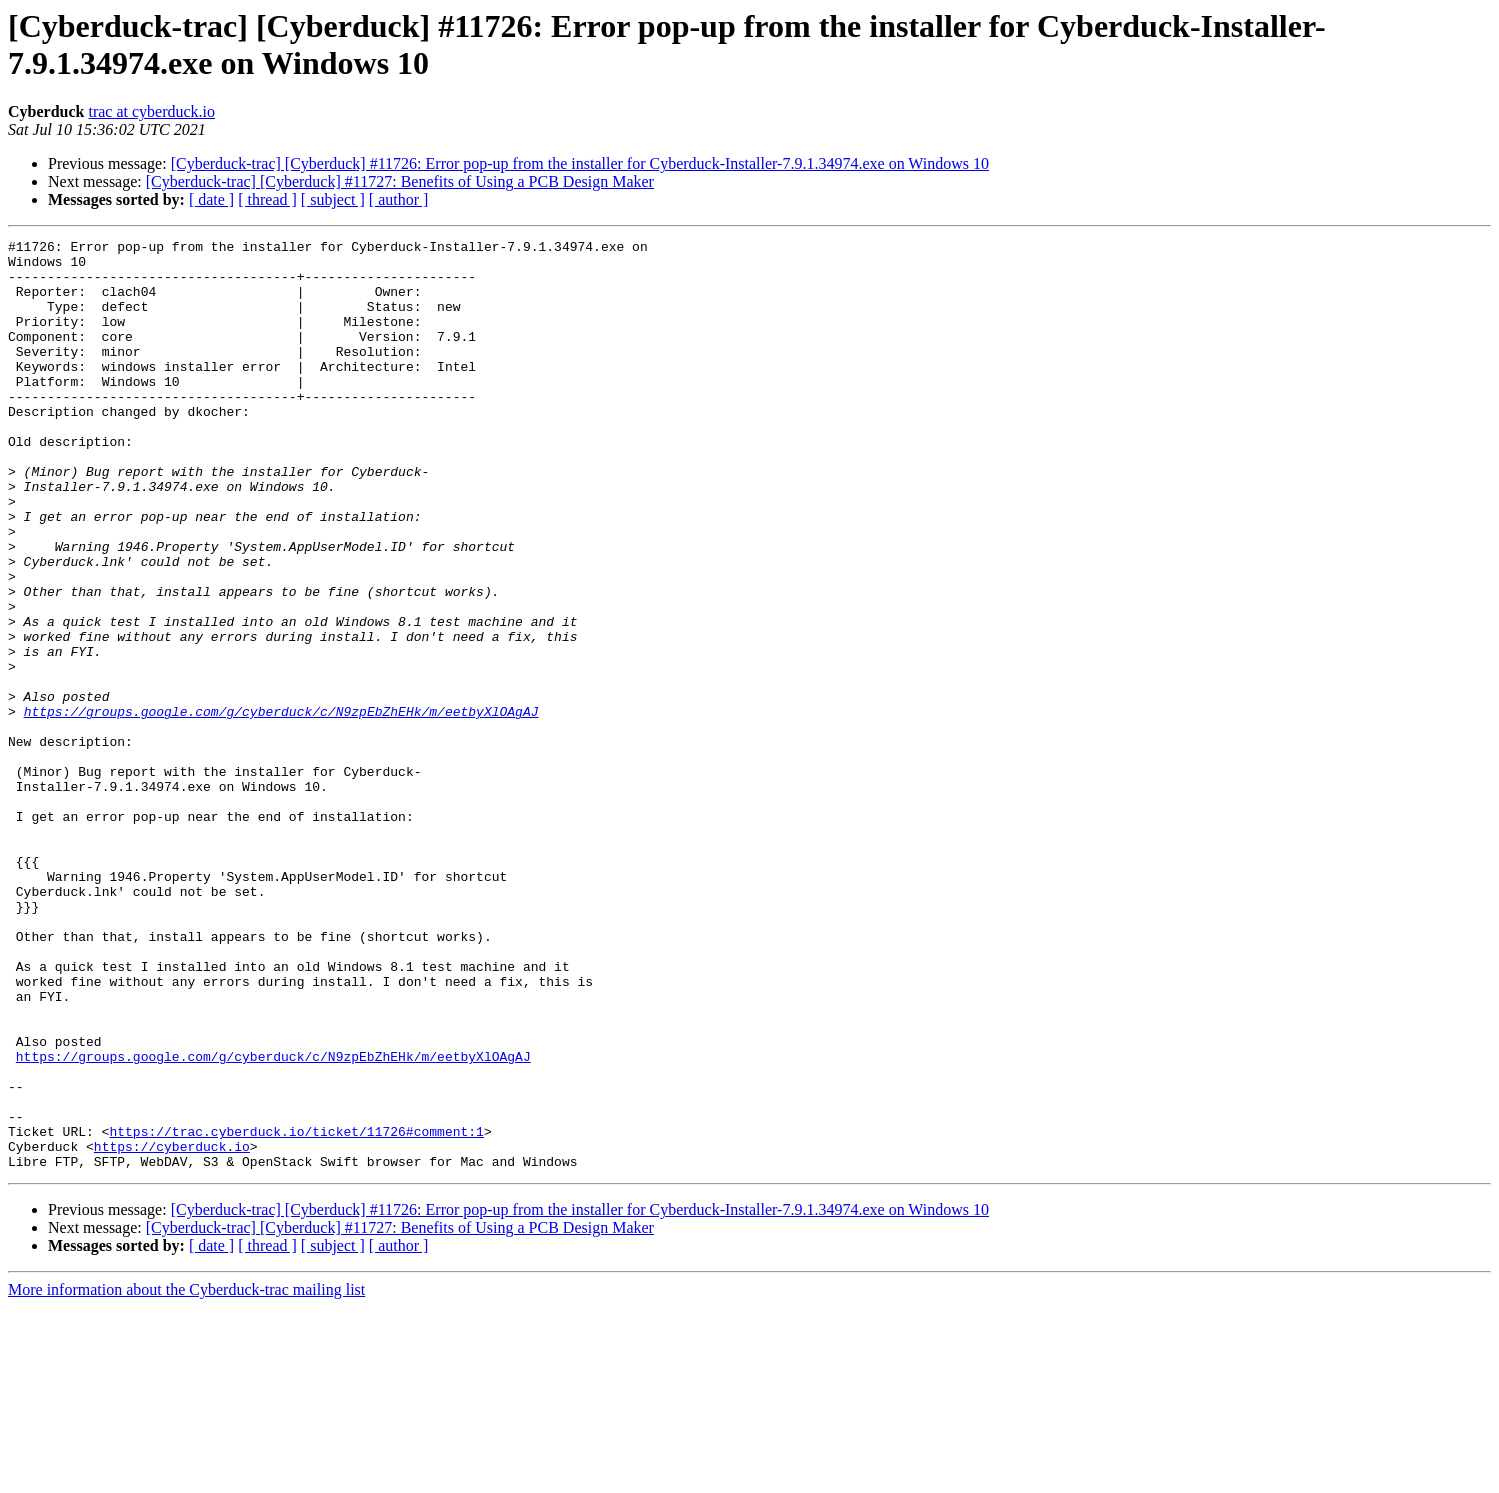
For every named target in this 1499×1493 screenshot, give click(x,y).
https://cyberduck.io (172, 1329)
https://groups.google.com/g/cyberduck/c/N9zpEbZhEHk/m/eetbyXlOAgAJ (281, 807)
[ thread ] (267, 199)
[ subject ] (333, 199)
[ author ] (399, 199)
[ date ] (211, 199)
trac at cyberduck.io (151, 111)
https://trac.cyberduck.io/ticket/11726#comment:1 (296, 1311)
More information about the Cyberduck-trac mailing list (186, 1475)
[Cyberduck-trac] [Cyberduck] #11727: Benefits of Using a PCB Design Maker (400, 181)
